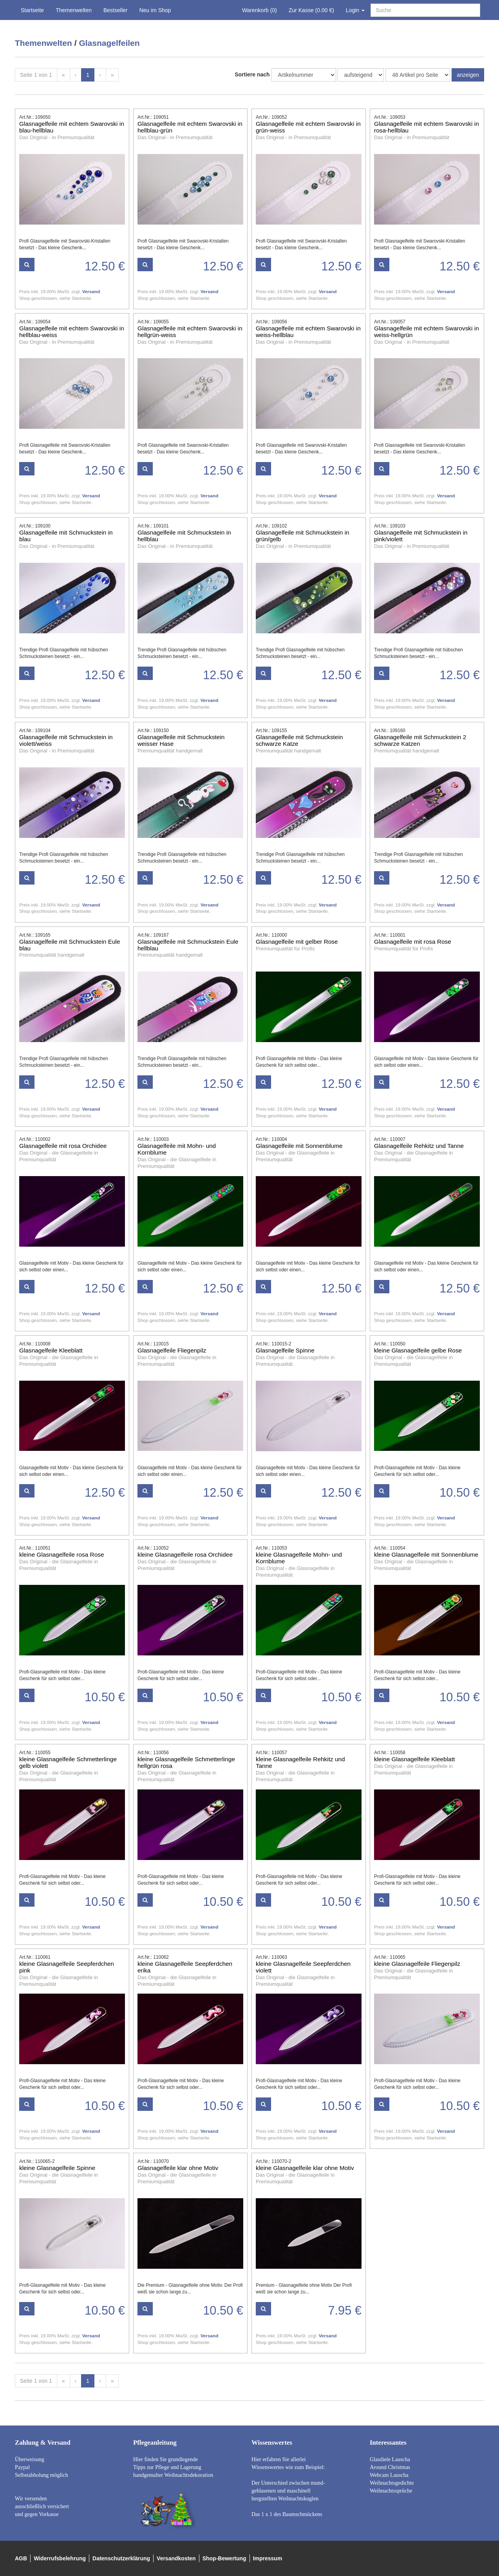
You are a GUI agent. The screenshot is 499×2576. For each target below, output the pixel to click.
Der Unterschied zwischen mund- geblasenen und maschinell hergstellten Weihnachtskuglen (288, 2491)
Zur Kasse (311, 10)
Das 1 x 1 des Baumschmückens (286, 2514)
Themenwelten (74, 10)
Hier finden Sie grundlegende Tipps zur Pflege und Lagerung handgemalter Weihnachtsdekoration (173, 2467)
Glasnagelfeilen (109, 42)
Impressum (267, 2558)
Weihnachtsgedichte (392, 2483)
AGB (21, 2558)
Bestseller (115, 10)
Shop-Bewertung (224, 2558)
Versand (91, 291)
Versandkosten (176, 2558)
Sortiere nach (252, 74)
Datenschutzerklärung (121, 2558)
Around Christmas (390, 2467)
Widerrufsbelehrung (60, 2558)
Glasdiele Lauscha (390, 2459)
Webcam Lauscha (389, 2475)
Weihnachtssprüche (391, 2491)
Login (355, 10)
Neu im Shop (155, 10)
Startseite (32, 10)
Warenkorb (259, 10)
